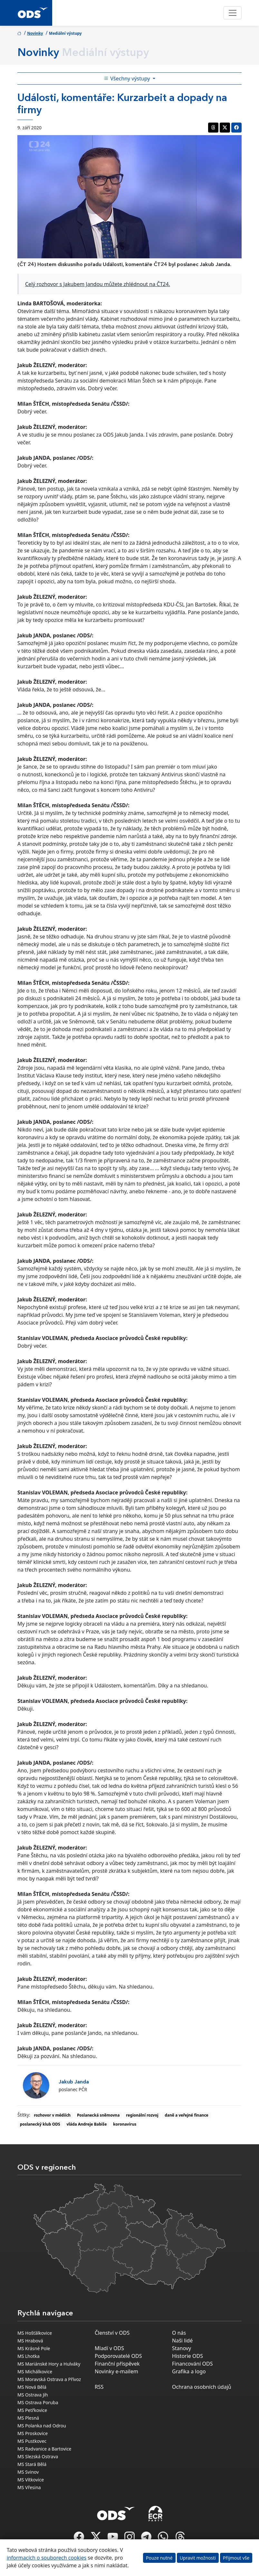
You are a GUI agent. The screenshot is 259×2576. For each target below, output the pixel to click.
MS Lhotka (28, 2356)
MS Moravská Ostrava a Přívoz (49, 2379)
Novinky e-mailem (116, 2371)
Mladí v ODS (109, 2348)
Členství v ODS (112, 2332)
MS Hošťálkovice (34, 2333)
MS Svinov (28, 2472)
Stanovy (181, 2348)
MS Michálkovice (34, 2371)
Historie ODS (187, 2355)
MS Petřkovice (32, 2410)
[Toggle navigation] (233, 12)
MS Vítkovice (30, 2480)
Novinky (35, 33)
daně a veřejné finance (186, 2115)
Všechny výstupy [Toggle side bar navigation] (127, 78)
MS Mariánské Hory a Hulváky (48, 2364)
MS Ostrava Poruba (37, 2402)
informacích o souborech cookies (46, 2557)
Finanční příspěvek (117, 2363)
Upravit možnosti (198, 2558)
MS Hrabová (30, 2341)
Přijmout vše (236, 2558)
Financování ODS (192, 2363)
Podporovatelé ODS (118, 2355)
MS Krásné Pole (33, 2348)
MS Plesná (28, 2418)
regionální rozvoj (142, 2115)
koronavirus (124, 2124)
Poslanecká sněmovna (98, 2115)
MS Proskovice (32, 2433)
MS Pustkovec (31, 2441)
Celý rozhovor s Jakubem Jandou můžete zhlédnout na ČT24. (97, 284)
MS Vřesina (29, 2487)
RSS (99, 2386)
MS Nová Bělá (31, 2387)
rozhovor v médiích (52, 2115)
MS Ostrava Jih (32, 2395)
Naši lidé (182, 2340)
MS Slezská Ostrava (37, 2456)
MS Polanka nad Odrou (41, 2426)
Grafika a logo (189, 2371)
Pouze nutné (159, 2558)
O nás (179, 2332)
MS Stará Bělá (31, 2464)
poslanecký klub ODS (40, 2124)
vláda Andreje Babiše (86, 2124)
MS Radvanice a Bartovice (44, 2449)
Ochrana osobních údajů (201, 2386)
